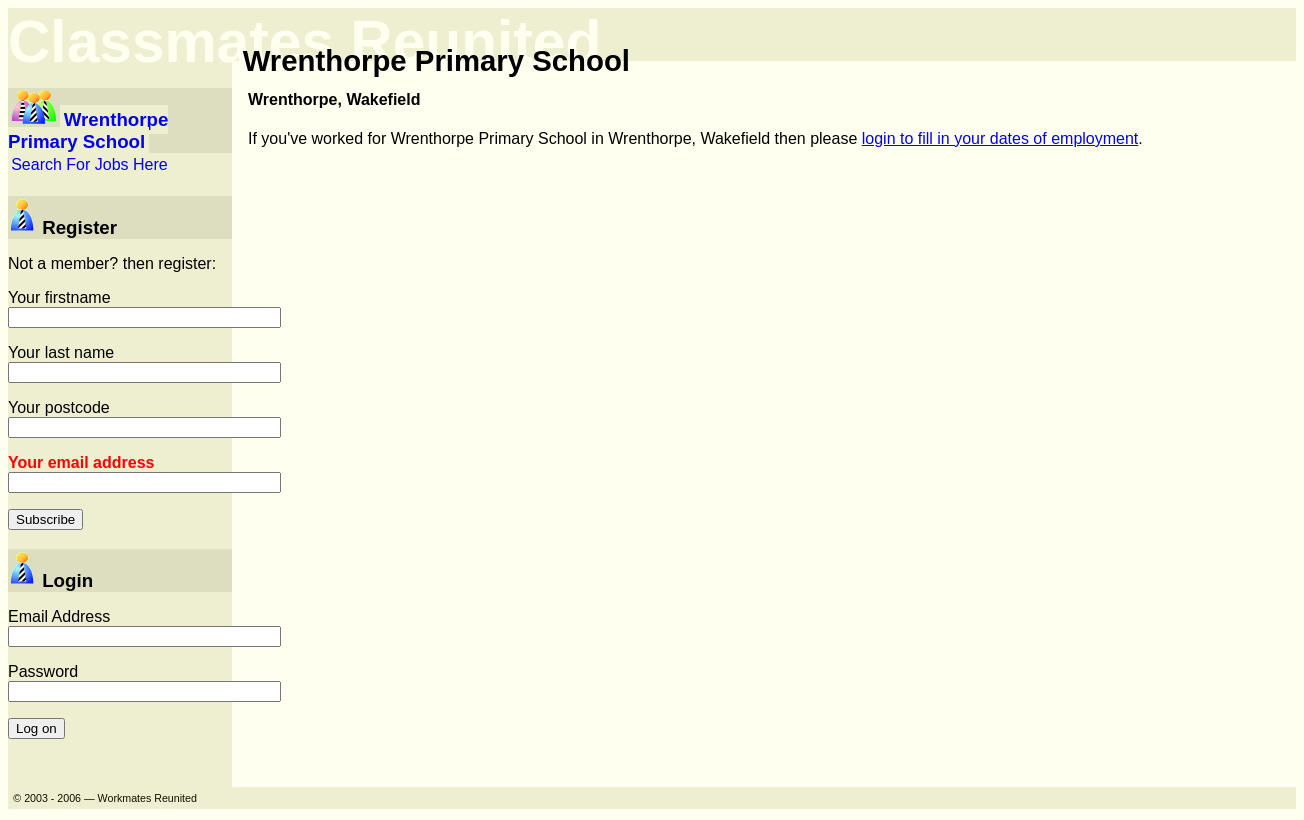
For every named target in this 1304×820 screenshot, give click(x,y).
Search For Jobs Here (89, 164)
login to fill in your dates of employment (1000, 138)
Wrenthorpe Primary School (88, 130)
